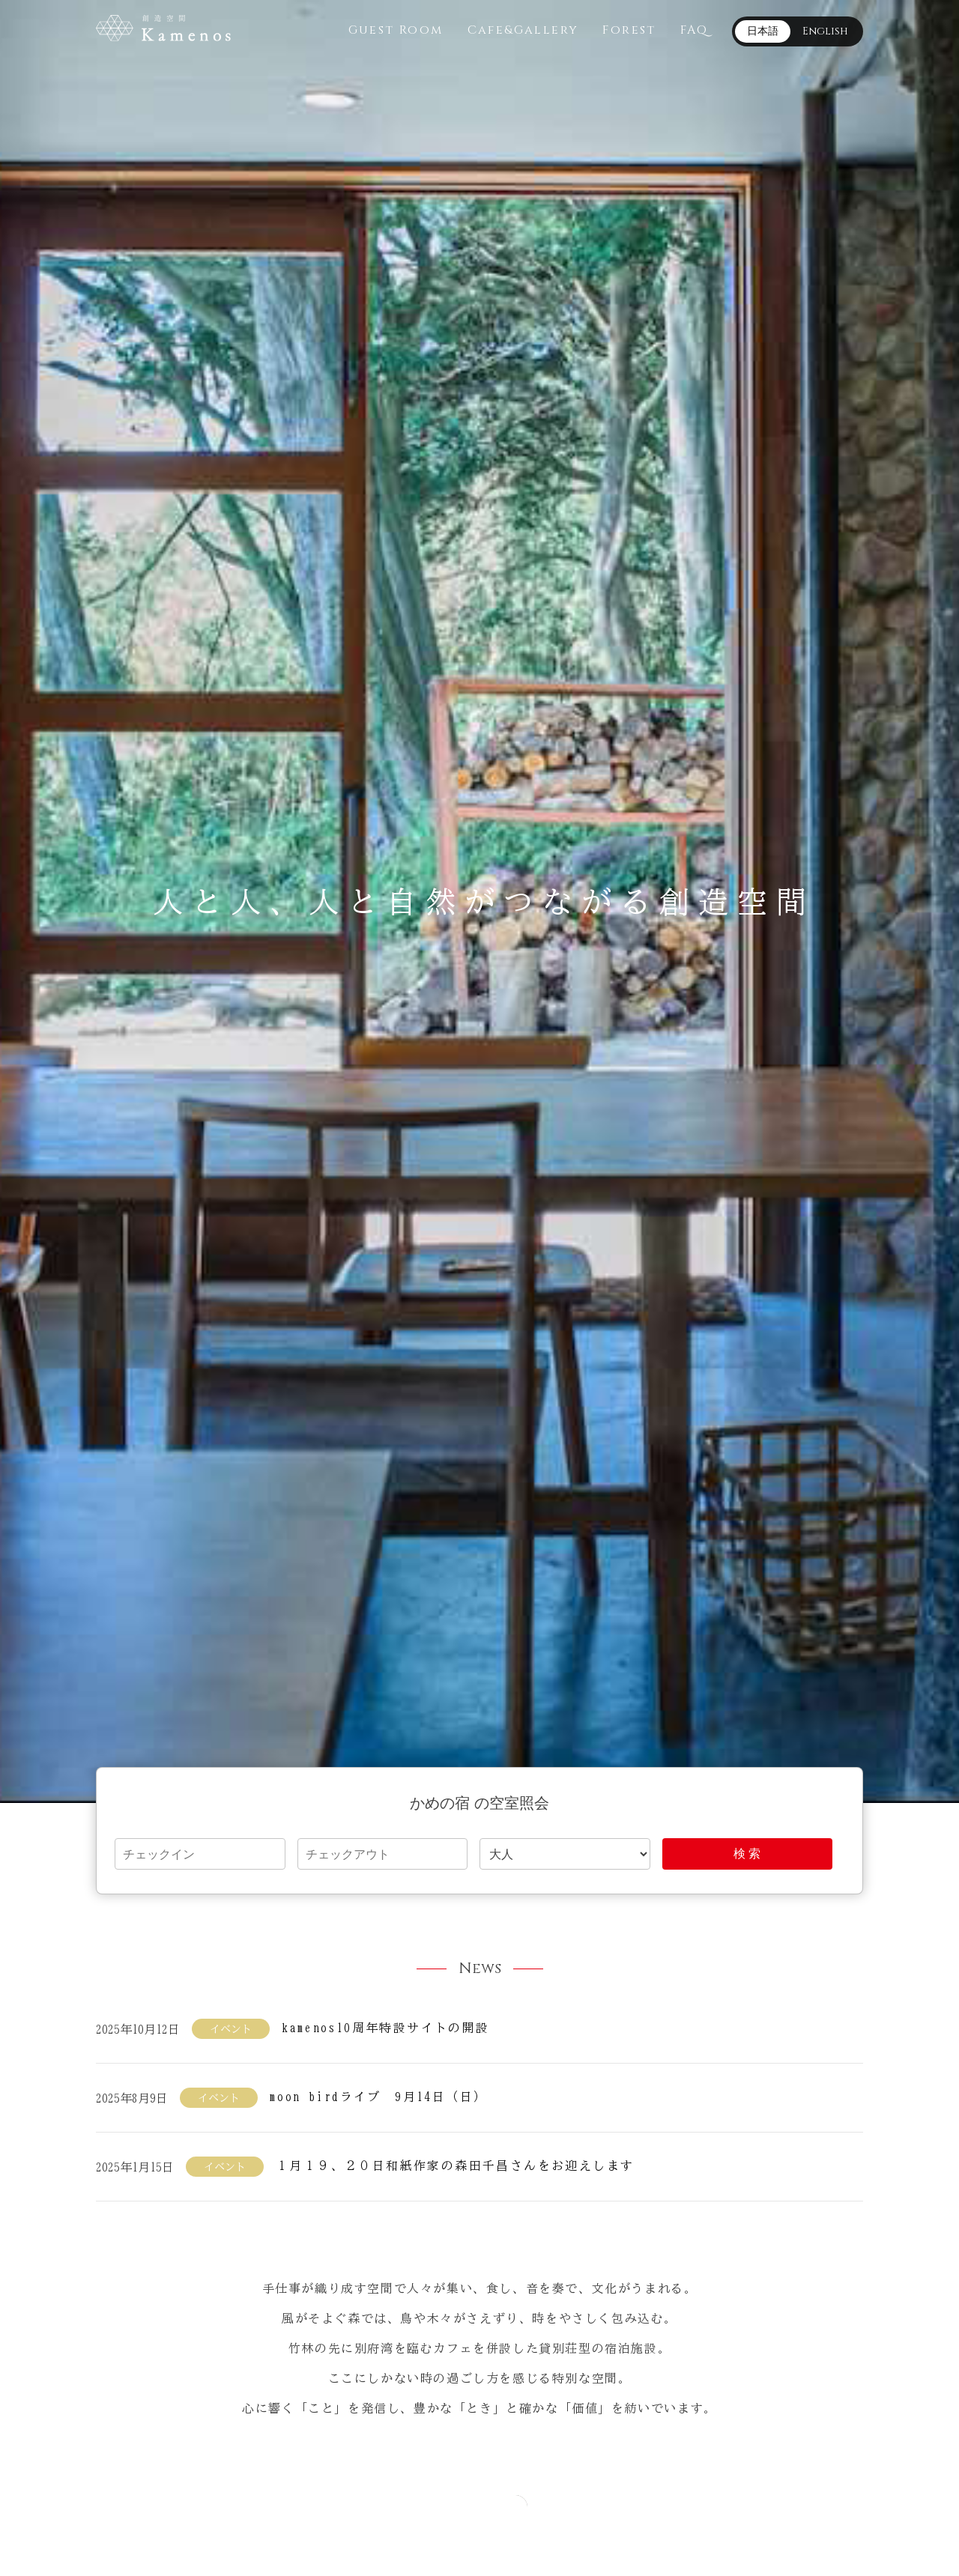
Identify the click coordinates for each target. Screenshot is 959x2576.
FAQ (694, 30)
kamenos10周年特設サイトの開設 (386, 2028)
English (825, 31)
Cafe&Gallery (523, 30)
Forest (629, 30)
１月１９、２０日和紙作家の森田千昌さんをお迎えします (455, 2166)
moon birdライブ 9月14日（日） (378, 2097)
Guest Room (396, 30)
